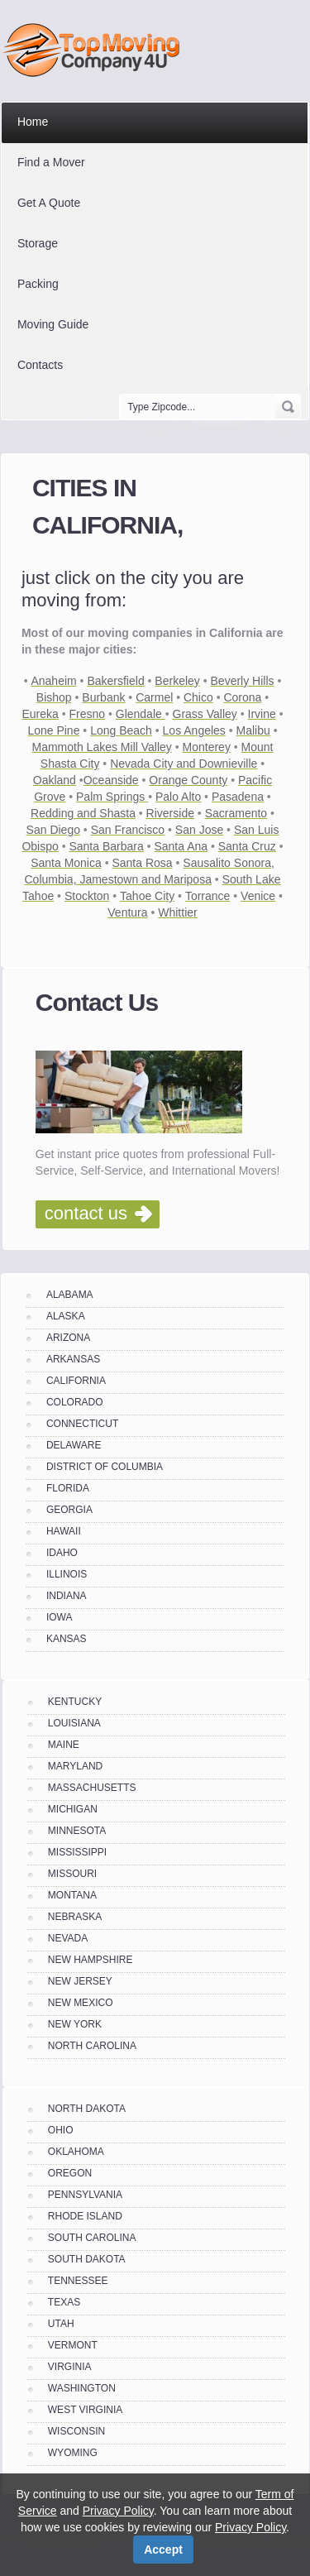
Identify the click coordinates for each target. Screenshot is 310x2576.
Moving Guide (52, 324)
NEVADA (68, 1938)
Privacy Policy (118, 2510)
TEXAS (64, 2302)
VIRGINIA (70, 2367)
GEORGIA (69, 1509)
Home (32, 121)
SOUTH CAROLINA (92, 2237)
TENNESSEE (78, 2280)
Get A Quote (48, 202)
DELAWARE (73, 1445)
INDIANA (66, 1596)
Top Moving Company (95, 50)
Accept (163, 2549)
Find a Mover (51, 162)
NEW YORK (75, 2024)
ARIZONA (68, 1337)
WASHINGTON (82, 2388)
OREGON (70, 2173)
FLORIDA (67, 1488)
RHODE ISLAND (85, 2216)
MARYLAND (75, 1766)
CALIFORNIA (76, 1380)
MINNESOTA (77, 1830)
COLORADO (74, 1402)
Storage (37, 243)
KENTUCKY (75, 1701)
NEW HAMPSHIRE (90, 1960)
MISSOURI (72, 1873)
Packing (38, 283)
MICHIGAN (73, 1809)
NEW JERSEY (80, 1981)
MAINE (63, 1744)
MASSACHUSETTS (92, 1787)
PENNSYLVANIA (85, 2194)
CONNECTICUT (82, 1423)
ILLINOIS (66, 1574)
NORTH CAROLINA (92, 2046)
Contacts (40, 364)
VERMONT (73, 2345)
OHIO (61, 2130)
